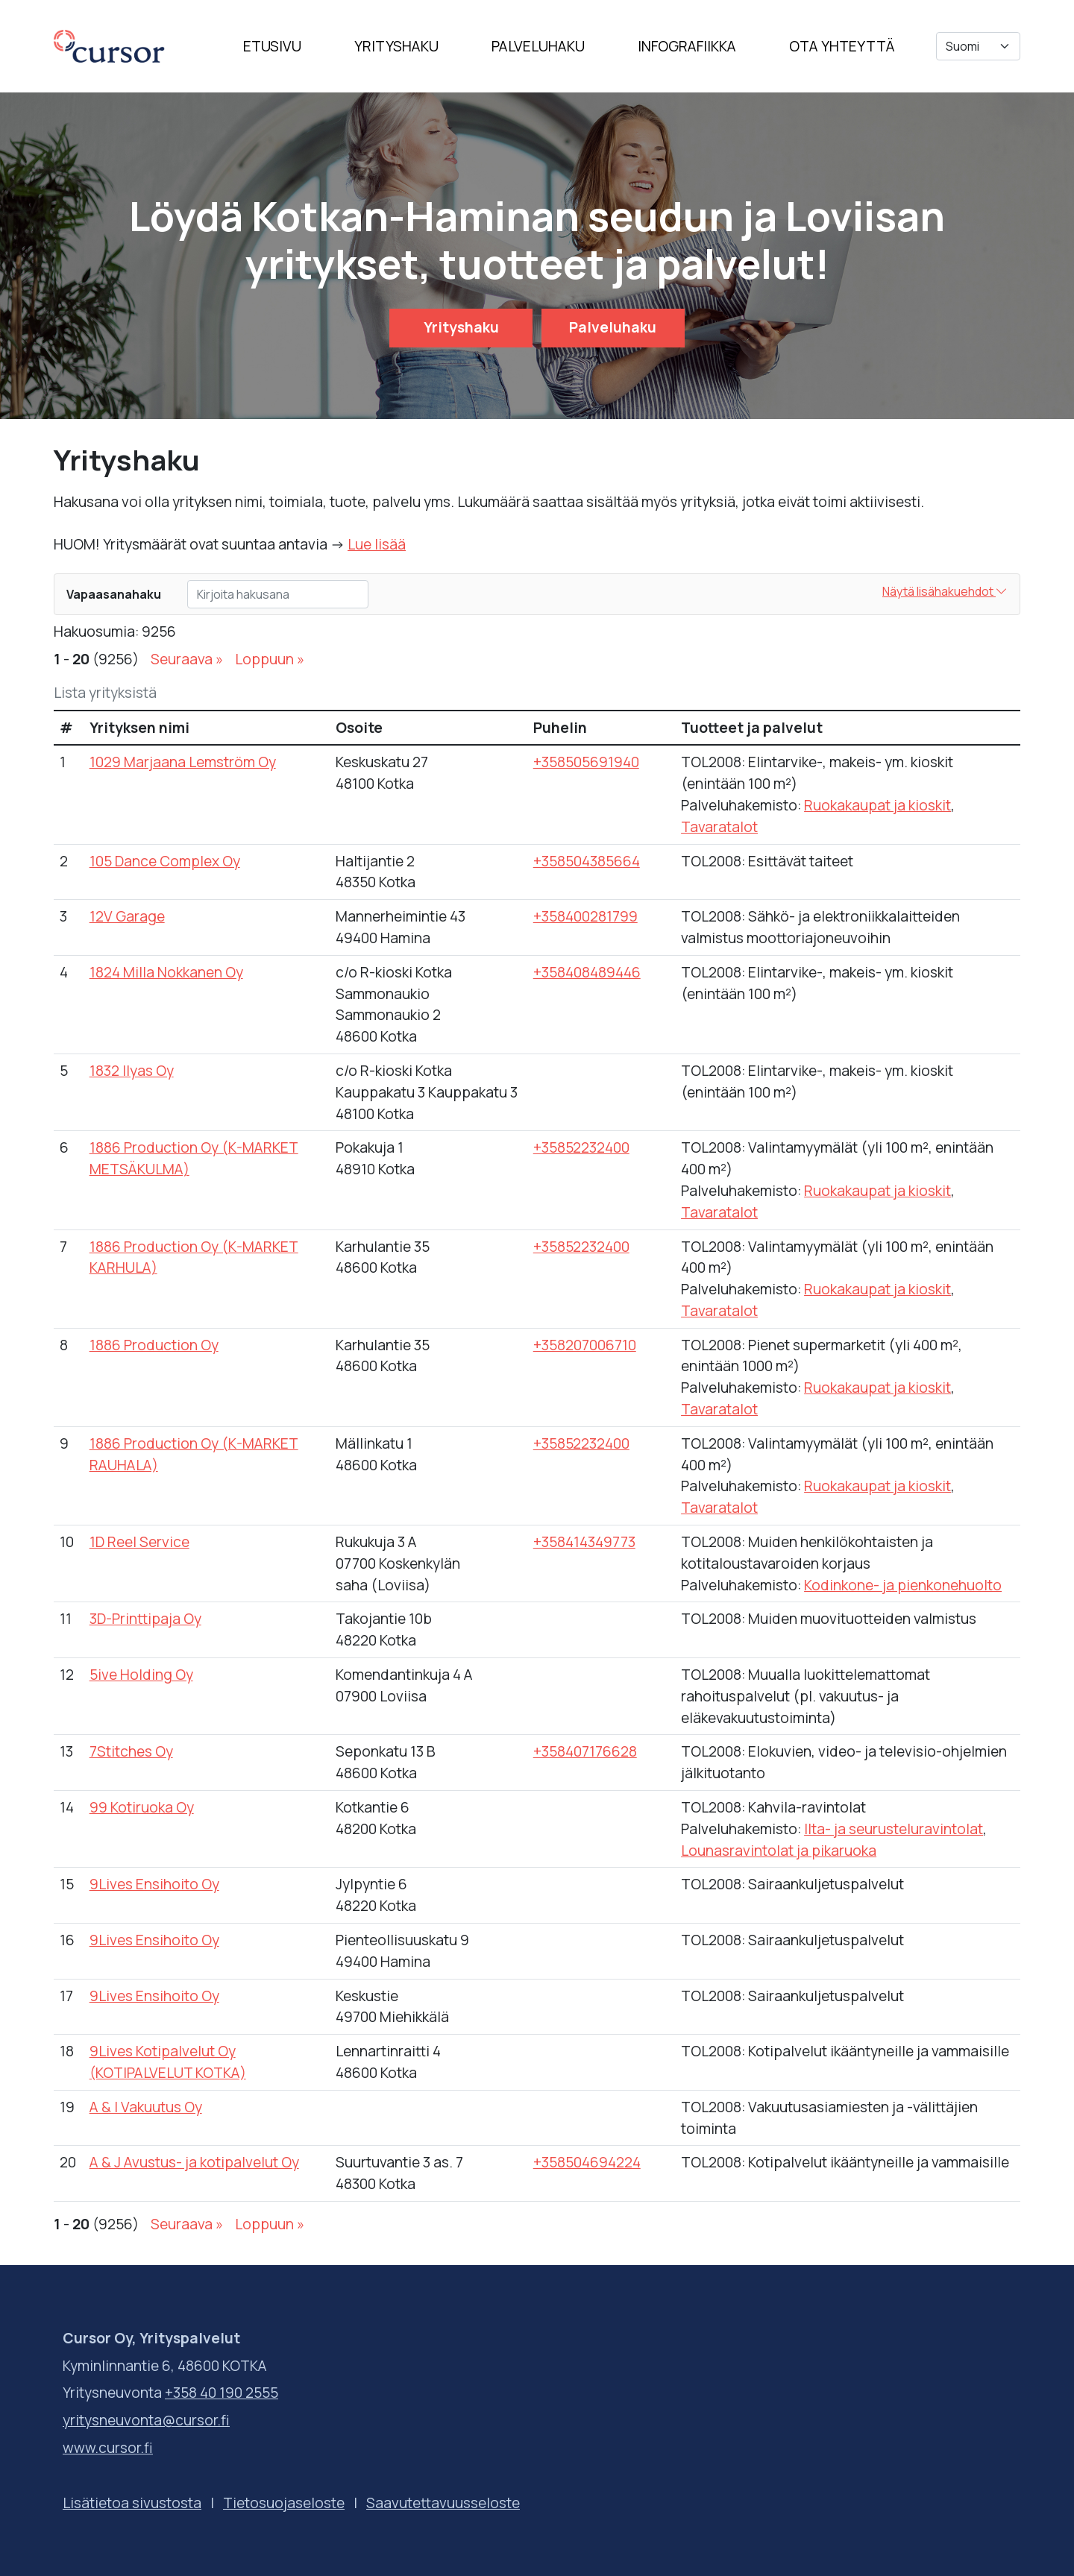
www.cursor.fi (108, 2447)
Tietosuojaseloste (284, 2503)
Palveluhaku (538, 46)
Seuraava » (187, 659)
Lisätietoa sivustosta (132, 2503)
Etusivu (272, 46)
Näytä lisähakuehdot (945, 591)
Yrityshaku (396, 46)
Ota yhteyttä (842, 46)
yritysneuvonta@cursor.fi (146, 2420)
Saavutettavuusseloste (443, 2503)
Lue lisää (377, 544)
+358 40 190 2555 (221, 2392)
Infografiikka (687, 46)
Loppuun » (269, 659)
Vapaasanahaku (113, 594)
